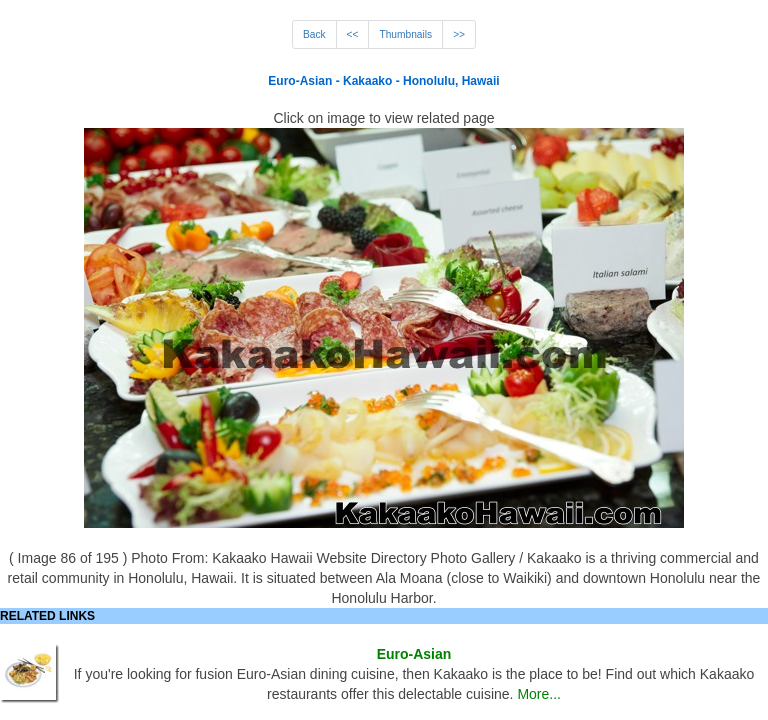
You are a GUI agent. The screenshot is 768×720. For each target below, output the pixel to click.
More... (539, 694)
